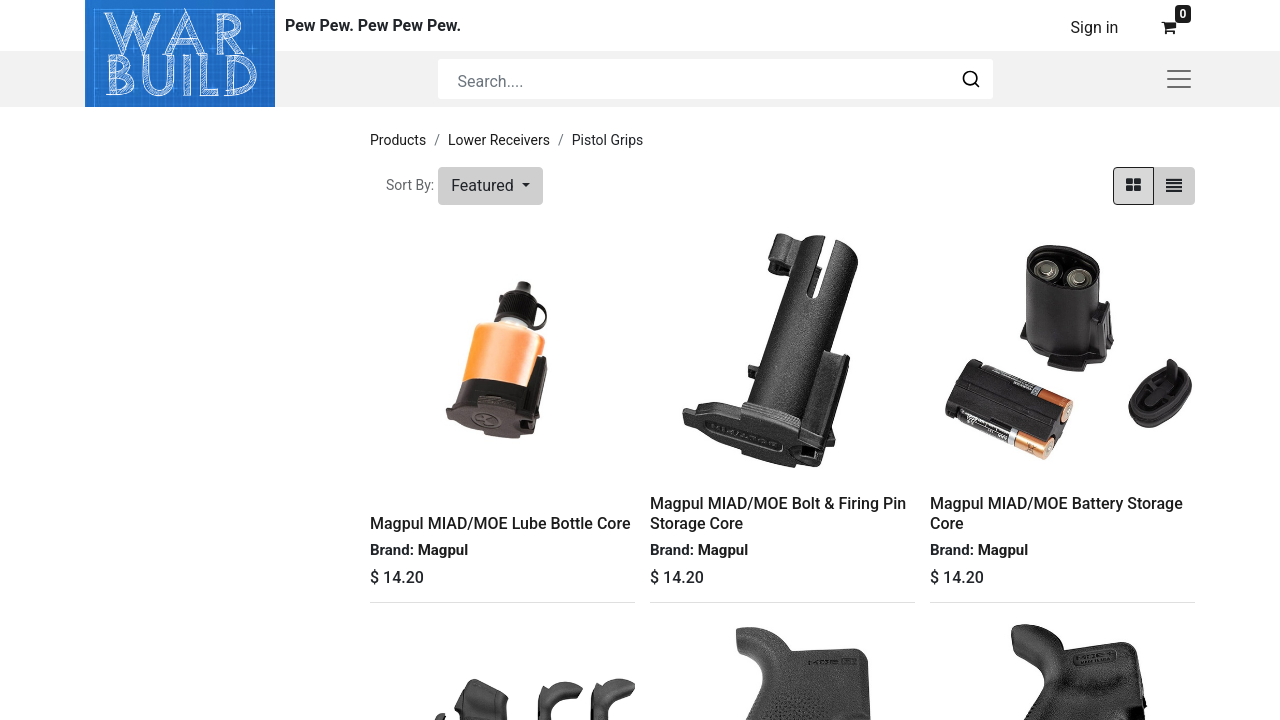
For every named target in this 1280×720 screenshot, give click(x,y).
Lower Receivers (499, 140)
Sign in (1095, 27)
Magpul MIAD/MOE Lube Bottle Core (500, 523)
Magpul (443, 550)
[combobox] (715, 79)
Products (398, 140)
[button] (490, 186)
